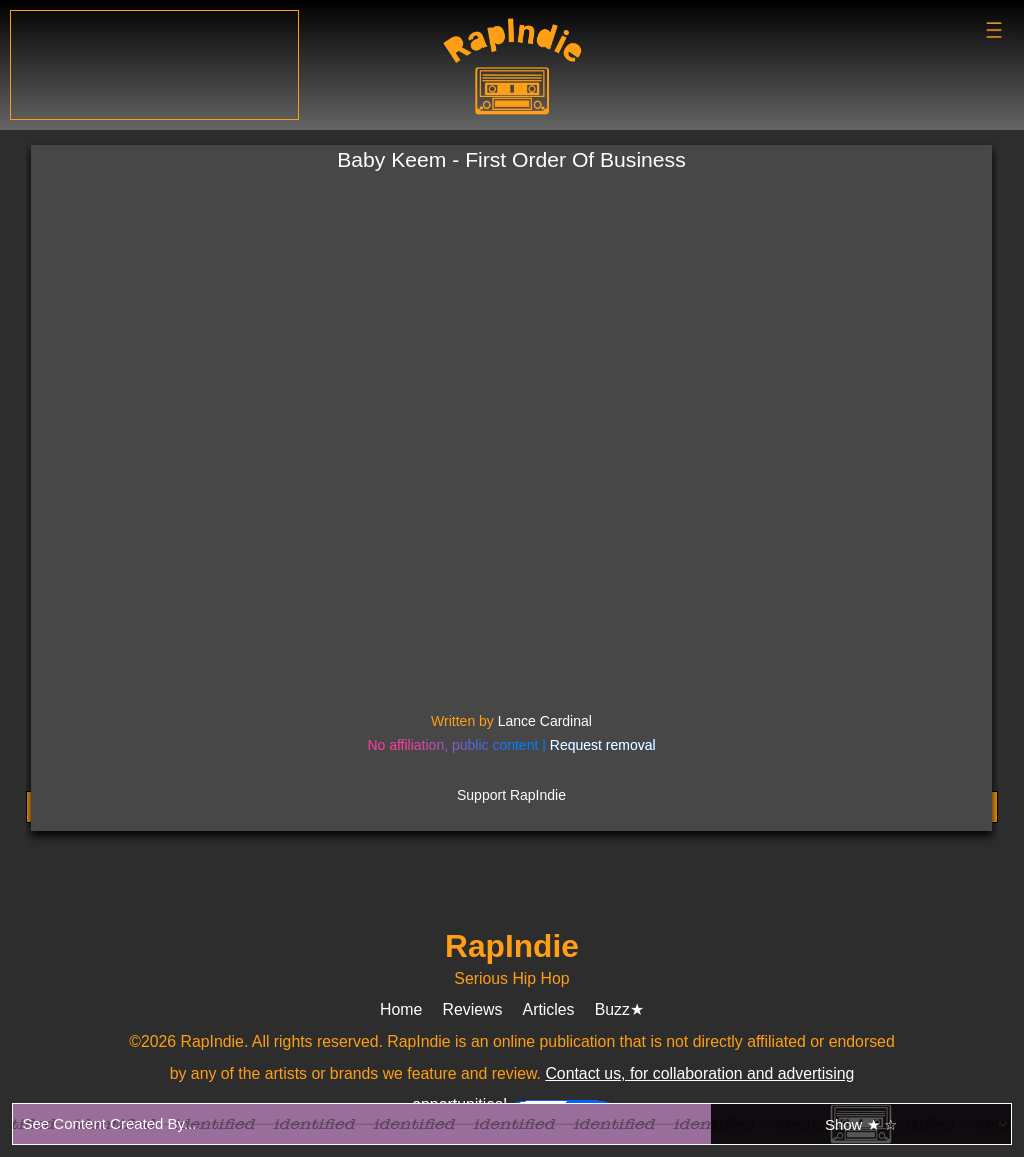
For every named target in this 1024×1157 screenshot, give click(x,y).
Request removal (603, 745)
